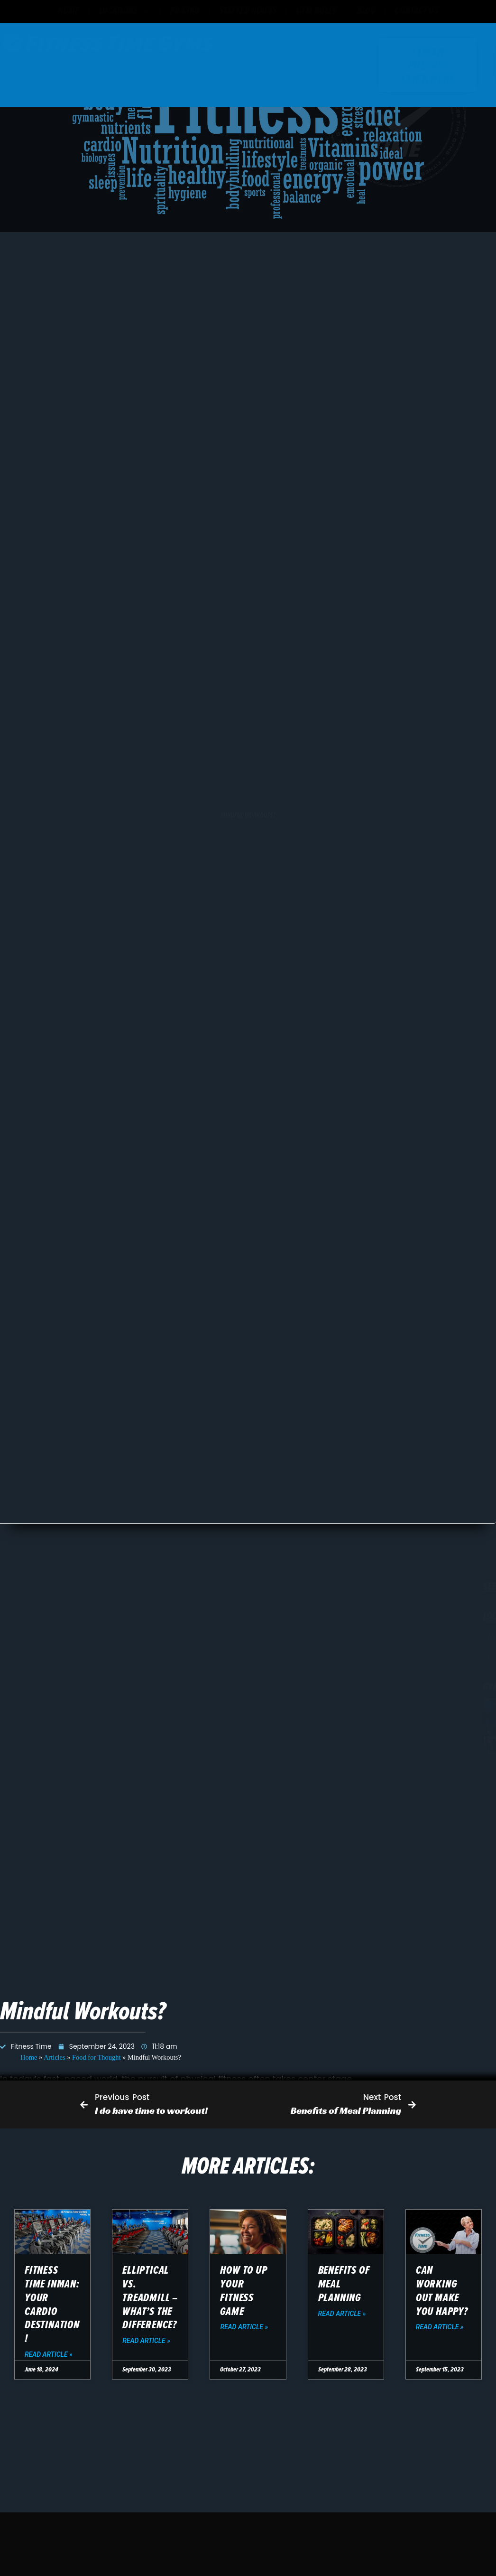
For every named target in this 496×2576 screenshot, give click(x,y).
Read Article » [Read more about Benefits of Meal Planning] (342, 2313)
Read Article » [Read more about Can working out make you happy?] (440, 2327)
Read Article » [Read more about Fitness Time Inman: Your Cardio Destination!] (49, 2354)
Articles (54, 1685)
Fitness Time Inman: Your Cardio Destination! (52, 2304)
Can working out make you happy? (442, 2290)
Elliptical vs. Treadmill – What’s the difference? (150, 2297)
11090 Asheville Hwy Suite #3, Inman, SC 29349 (164, 2026)
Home (28, 1685)
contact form (259, 2043)
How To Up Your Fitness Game (243, 2290)
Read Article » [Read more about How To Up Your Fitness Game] (244, 2327)
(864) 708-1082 (132, 2043)
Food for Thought (96, 1685)
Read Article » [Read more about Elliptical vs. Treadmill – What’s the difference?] (146, 2340)
